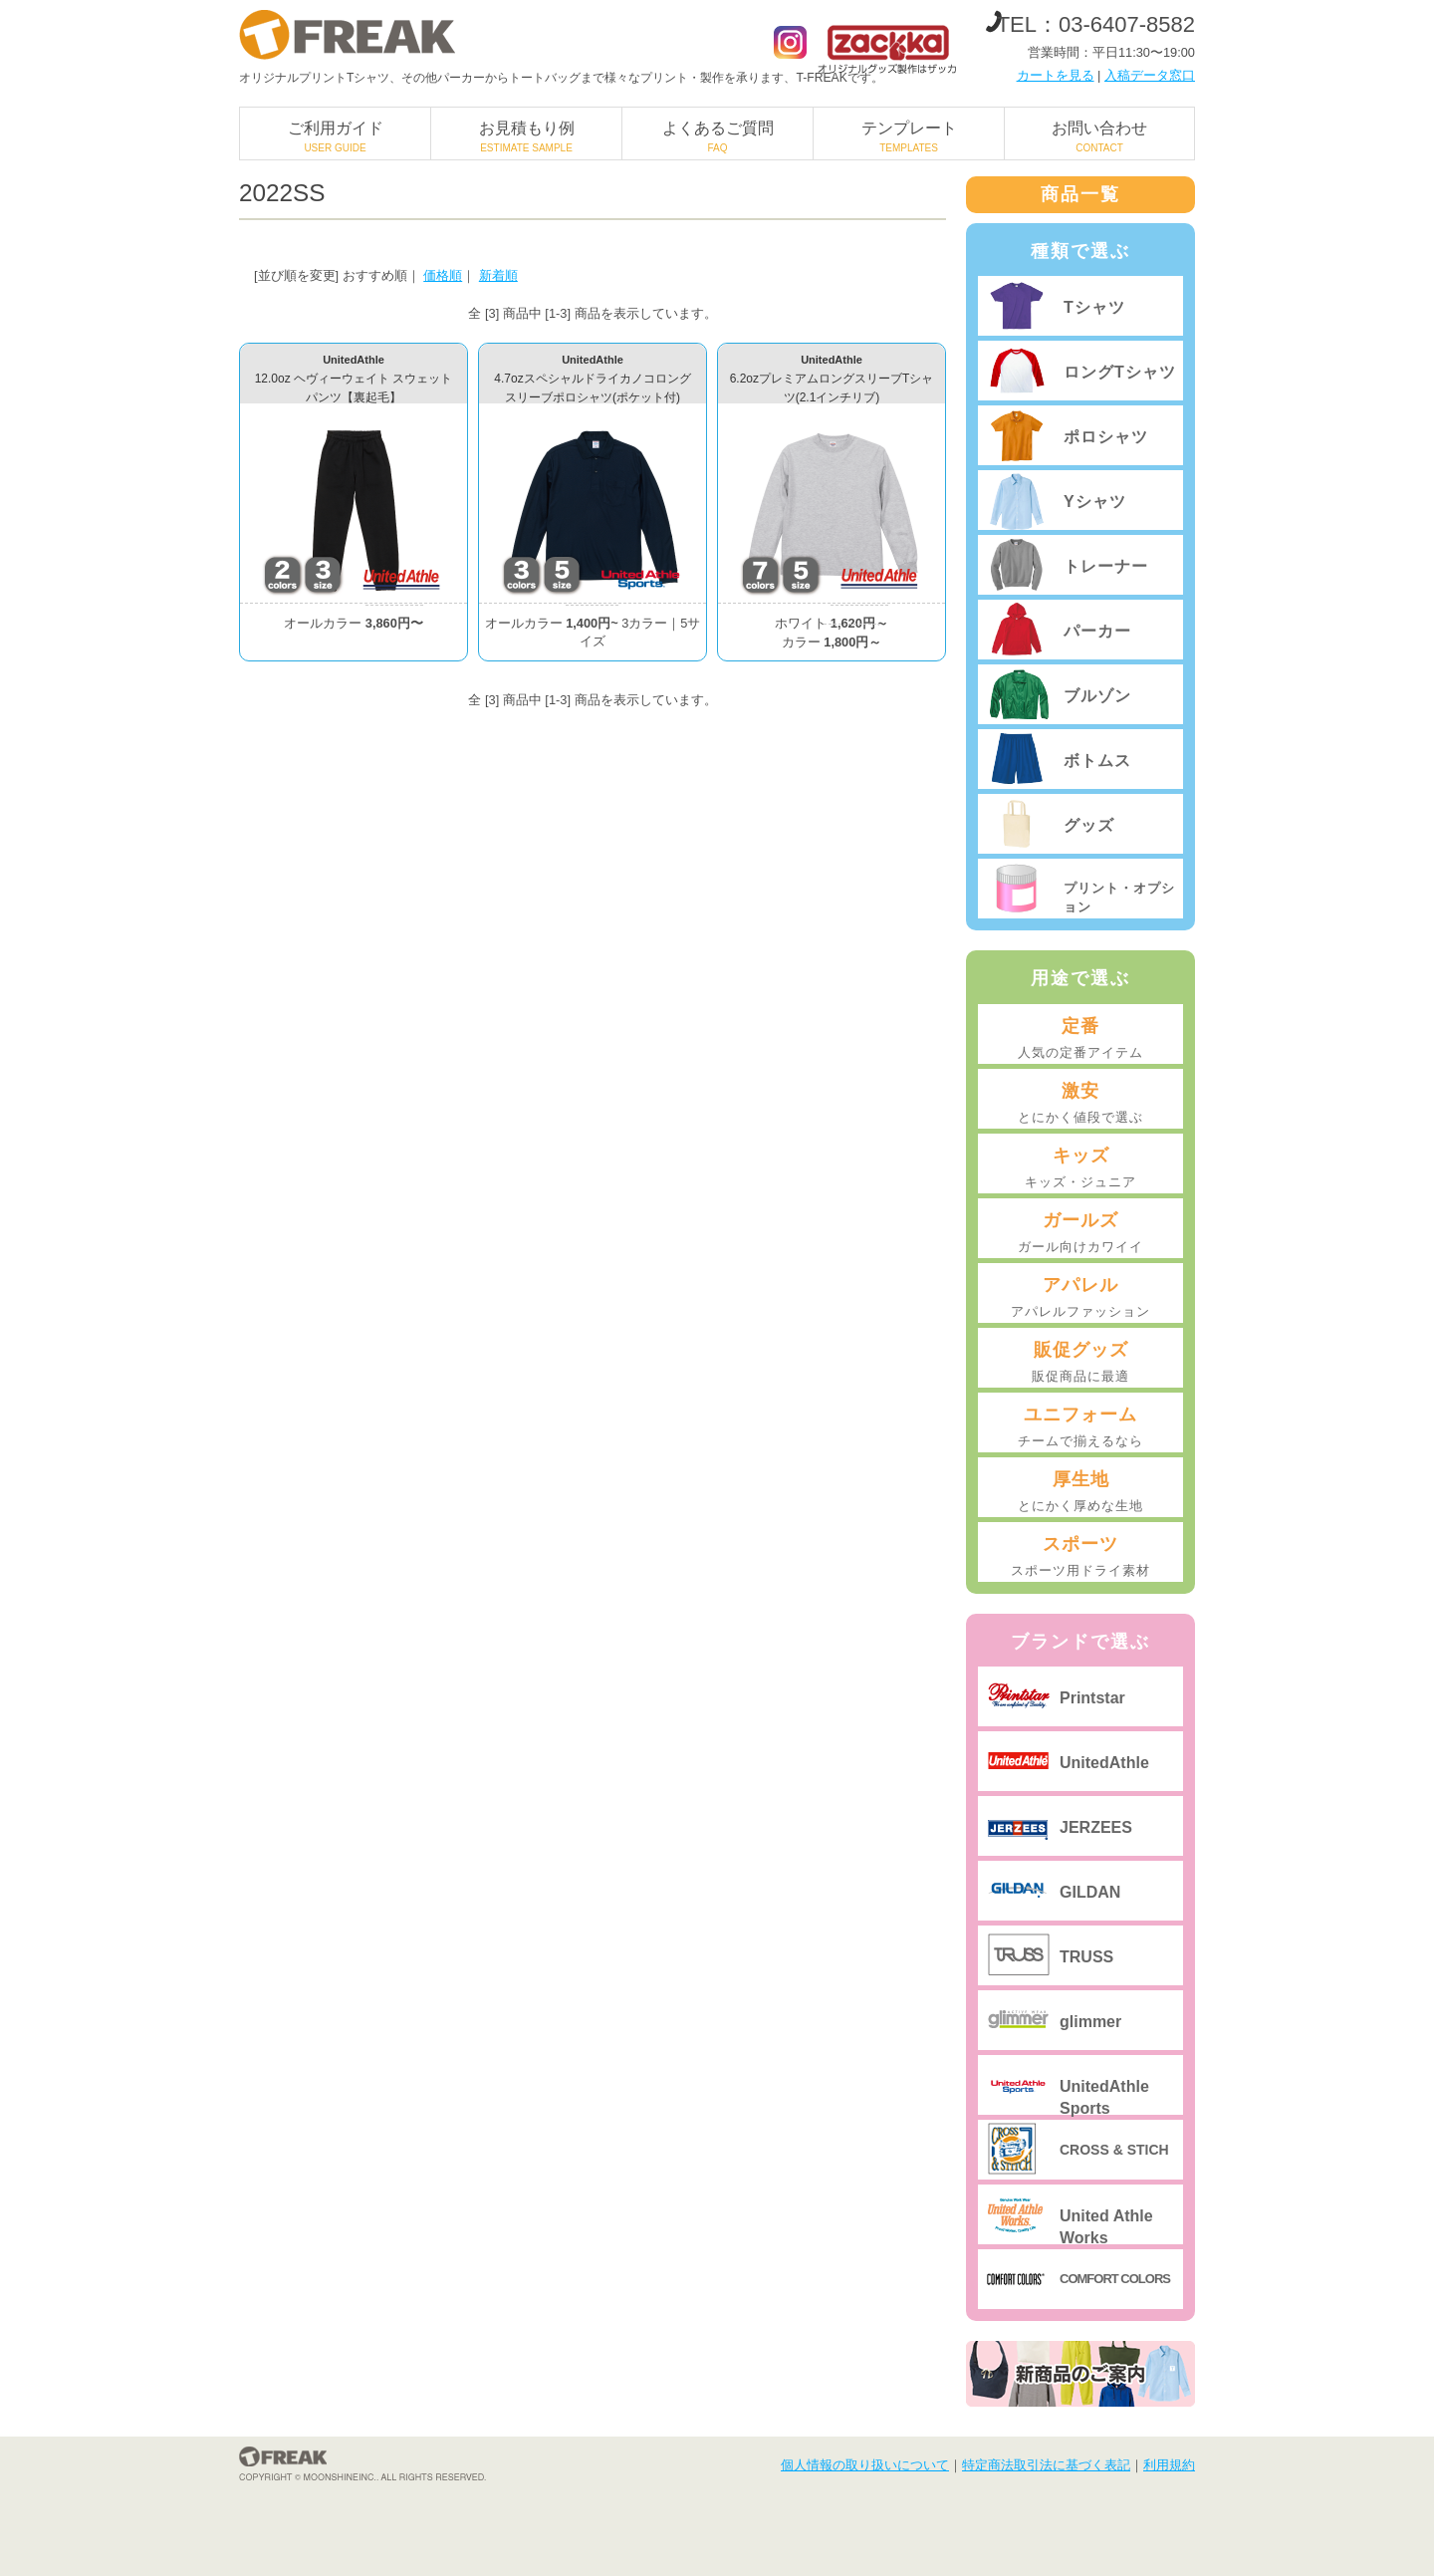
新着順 (498, 275)
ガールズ (1080, 1233)
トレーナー (1106, 566)
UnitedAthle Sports (1104, 2096)
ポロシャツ (1106, 436)
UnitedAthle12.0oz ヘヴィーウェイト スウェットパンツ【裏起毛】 (354, 379)
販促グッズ (1080, 1363)
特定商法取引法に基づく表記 (1046, 2464)
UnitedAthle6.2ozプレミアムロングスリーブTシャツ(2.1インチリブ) (832, 379)
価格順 (442, 275)
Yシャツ (1095, 501)
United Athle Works (1106, 2225)
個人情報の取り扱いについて (865, 2464)
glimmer (1090, 2021)
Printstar (1092, 1697)
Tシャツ (1094, 307)
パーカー (1097, 631)
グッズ (1089, 825)
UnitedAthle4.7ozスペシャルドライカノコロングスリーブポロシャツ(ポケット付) (592, 379)
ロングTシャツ (1120, 372)
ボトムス (1097, 760)
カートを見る (1055, 75)
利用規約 (1169, 2464)
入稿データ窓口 (1149, 75)
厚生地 (1080, 1492)
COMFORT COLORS (1115, 2278)
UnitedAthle (1104, 1762)
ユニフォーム (1080, 1427)
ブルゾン (1097, 695)
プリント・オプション (1119, 897)
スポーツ (1080, 1557)
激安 (1080, 1104)
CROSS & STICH (1114, 2150)
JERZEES (1096, 1827)
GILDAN (1090, 1892)
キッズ (1080, 1168)
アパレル (1080, 1298)
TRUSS (1086, 1956)
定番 (1080, 1039)
